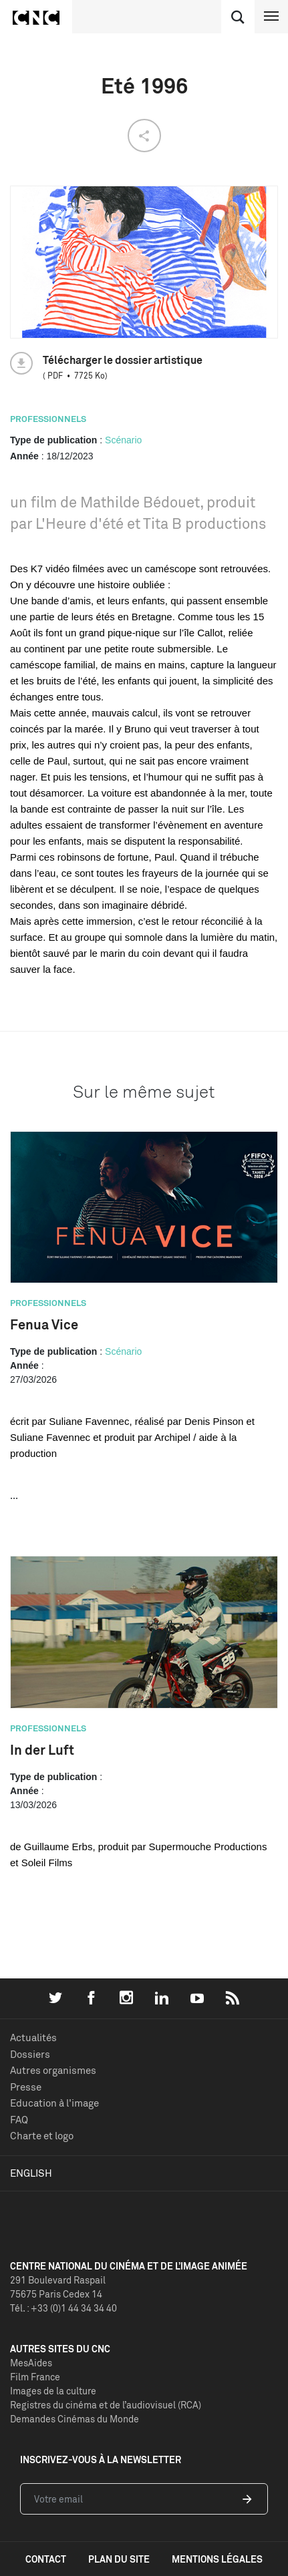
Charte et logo (42, 2135)
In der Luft (42, 1749)
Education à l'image (54, 2103)
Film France (35, 2376)
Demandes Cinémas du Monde (74, 2418)
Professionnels (48, 418)
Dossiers (30, 2054)
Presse (25, 2087)
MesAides (31, 2362)
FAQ (19, 2119)
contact (45, 2559)
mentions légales (217, 2559)
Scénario (123, 440)
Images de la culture (53, 2390)
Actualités (33, 2037)
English (31, 2173)
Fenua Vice (44, 1324)
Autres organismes (53, 2070)
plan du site (119, 2559)
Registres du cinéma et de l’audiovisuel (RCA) (105, 2404)
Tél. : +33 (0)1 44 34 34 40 (63, 2308)
